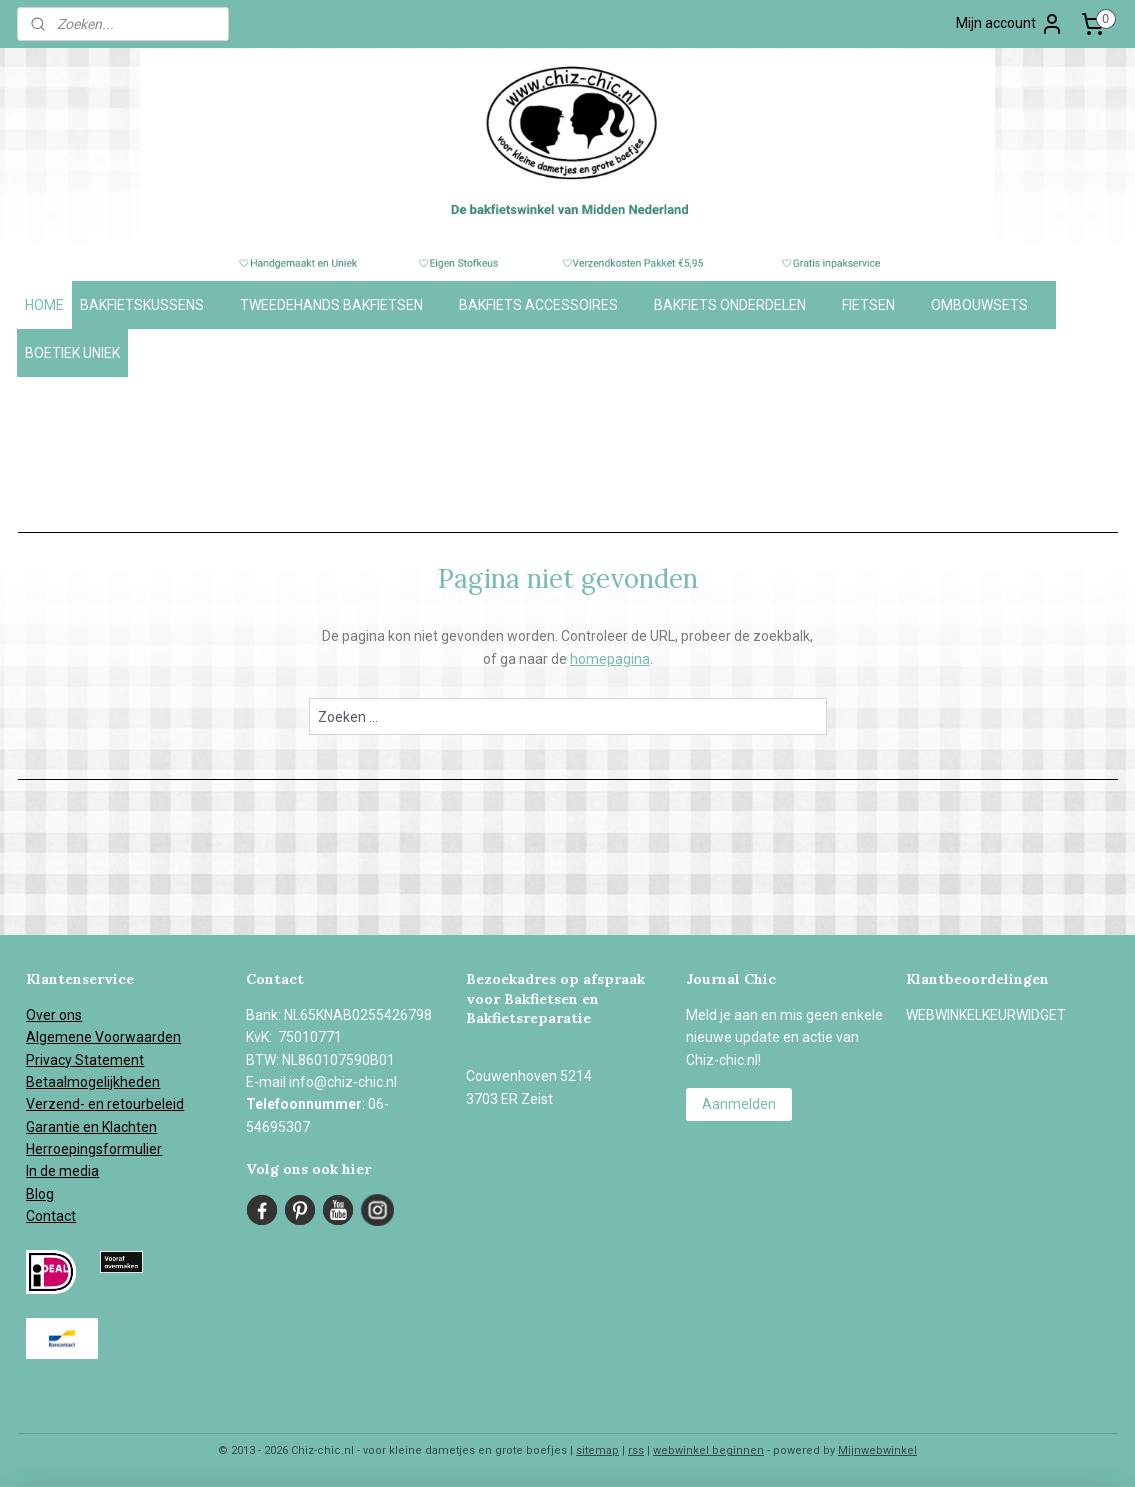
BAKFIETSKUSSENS (152, 305)
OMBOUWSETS (989, 305)
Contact (51, 1216)
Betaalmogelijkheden (93, 1082)
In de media (62, 1171)
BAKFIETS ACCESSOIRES (548, 305)
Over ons (54, 1015)
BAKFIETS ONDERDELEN (740, 305)
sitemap (597, 1450)
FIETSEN (878, 305)
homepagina (609, 659)
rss (636, 1450)
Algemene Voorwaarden (103, 1037)
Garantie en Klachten (91, 1127)
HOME (44, 305)
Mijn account (1010, 24)
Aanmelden (739, 1104)
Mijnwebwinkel (877, 1450)
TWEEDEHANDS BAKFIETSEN (341, 305)
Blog (40, 1194)
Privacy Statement (85, 1060)
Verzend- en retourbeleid (105, 1104)
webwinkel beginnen (708, 1450)
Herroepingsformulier (94, 1149)
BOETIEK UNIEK (72, 353)
